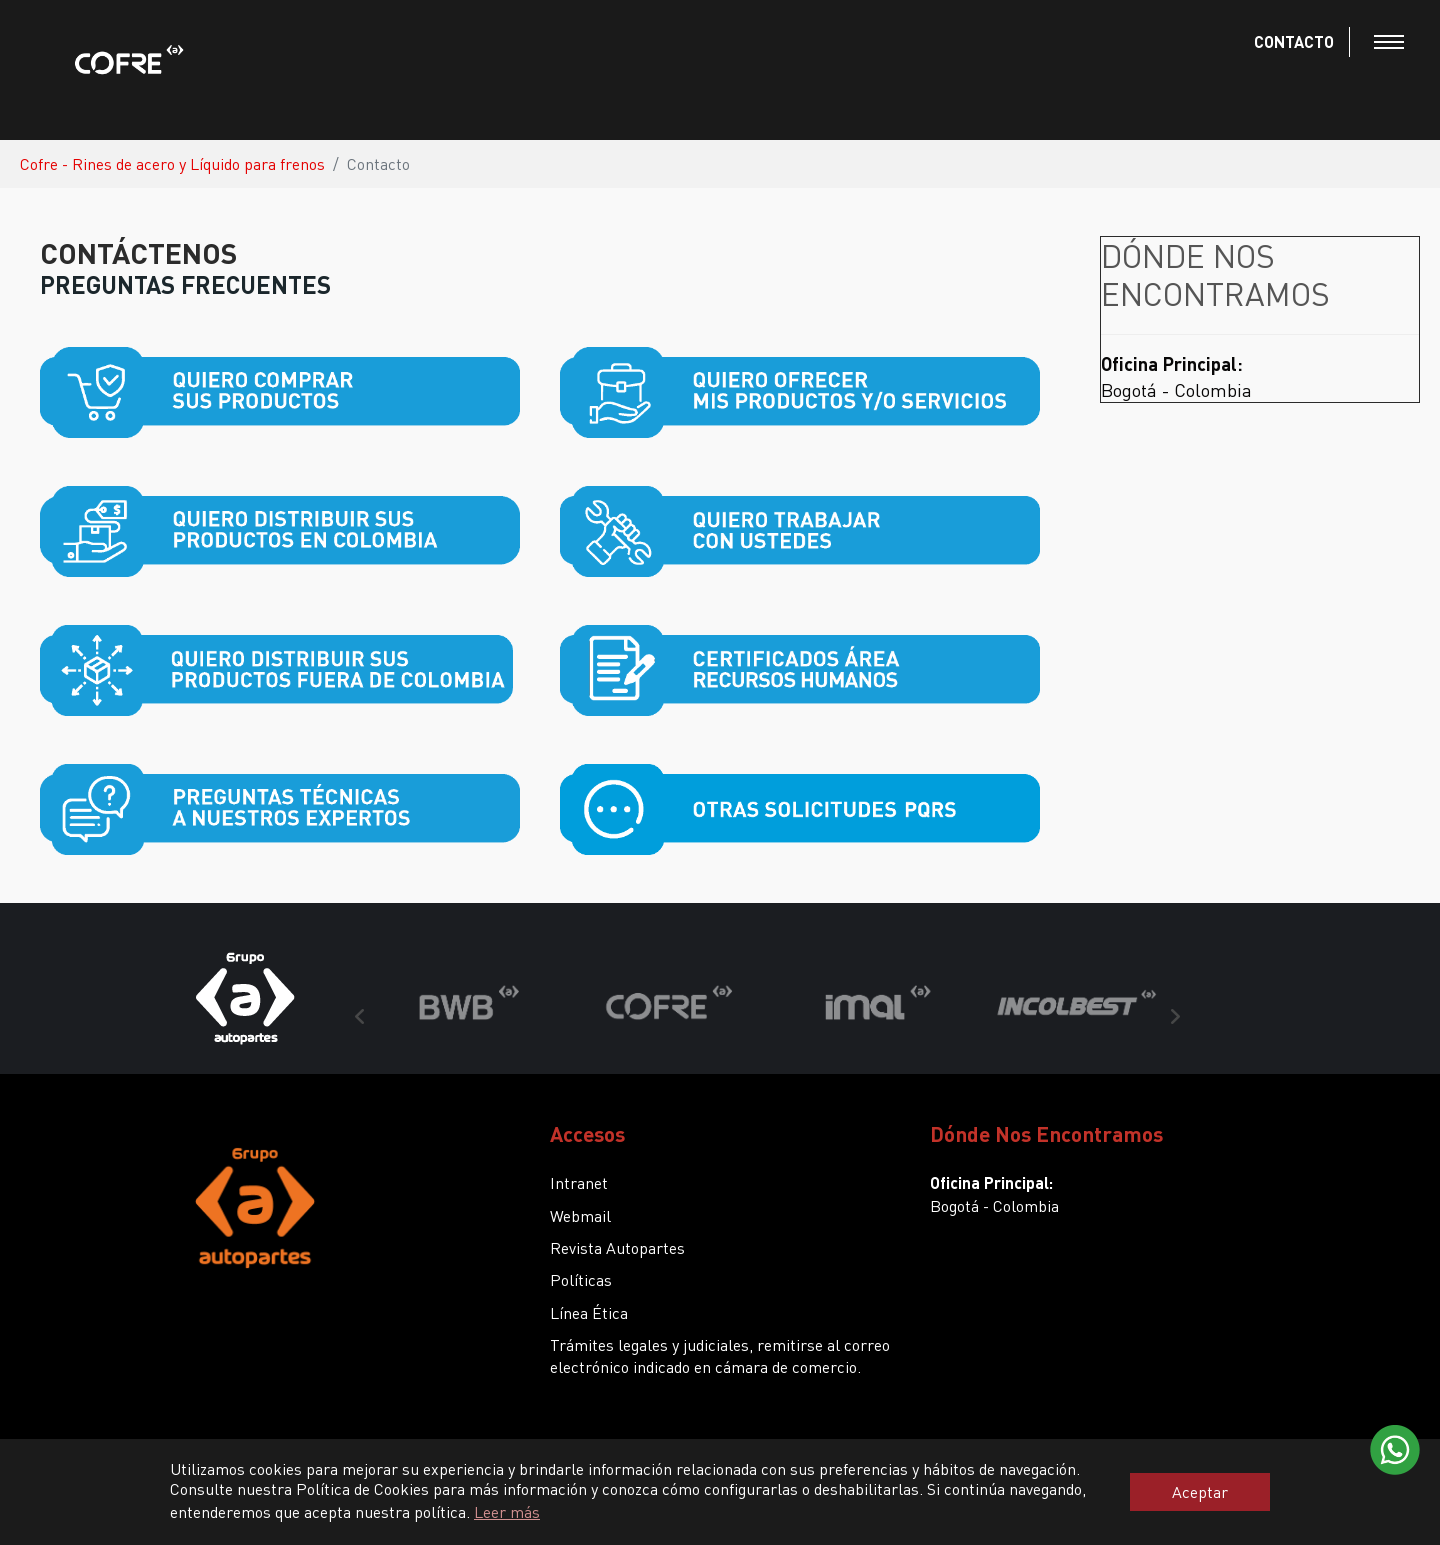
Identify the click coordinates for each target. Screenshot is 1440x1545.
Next (1175, 1017)
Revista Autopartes (617, 1247)
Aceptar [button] (1200, 1491)
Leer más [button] (507, 1511)
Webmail (580, 1215)
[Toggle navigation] (1389, 42)
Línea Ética (589, 1312)
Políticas (581, 1279)
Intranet (579, 1182)
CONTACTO (1294, 41)
